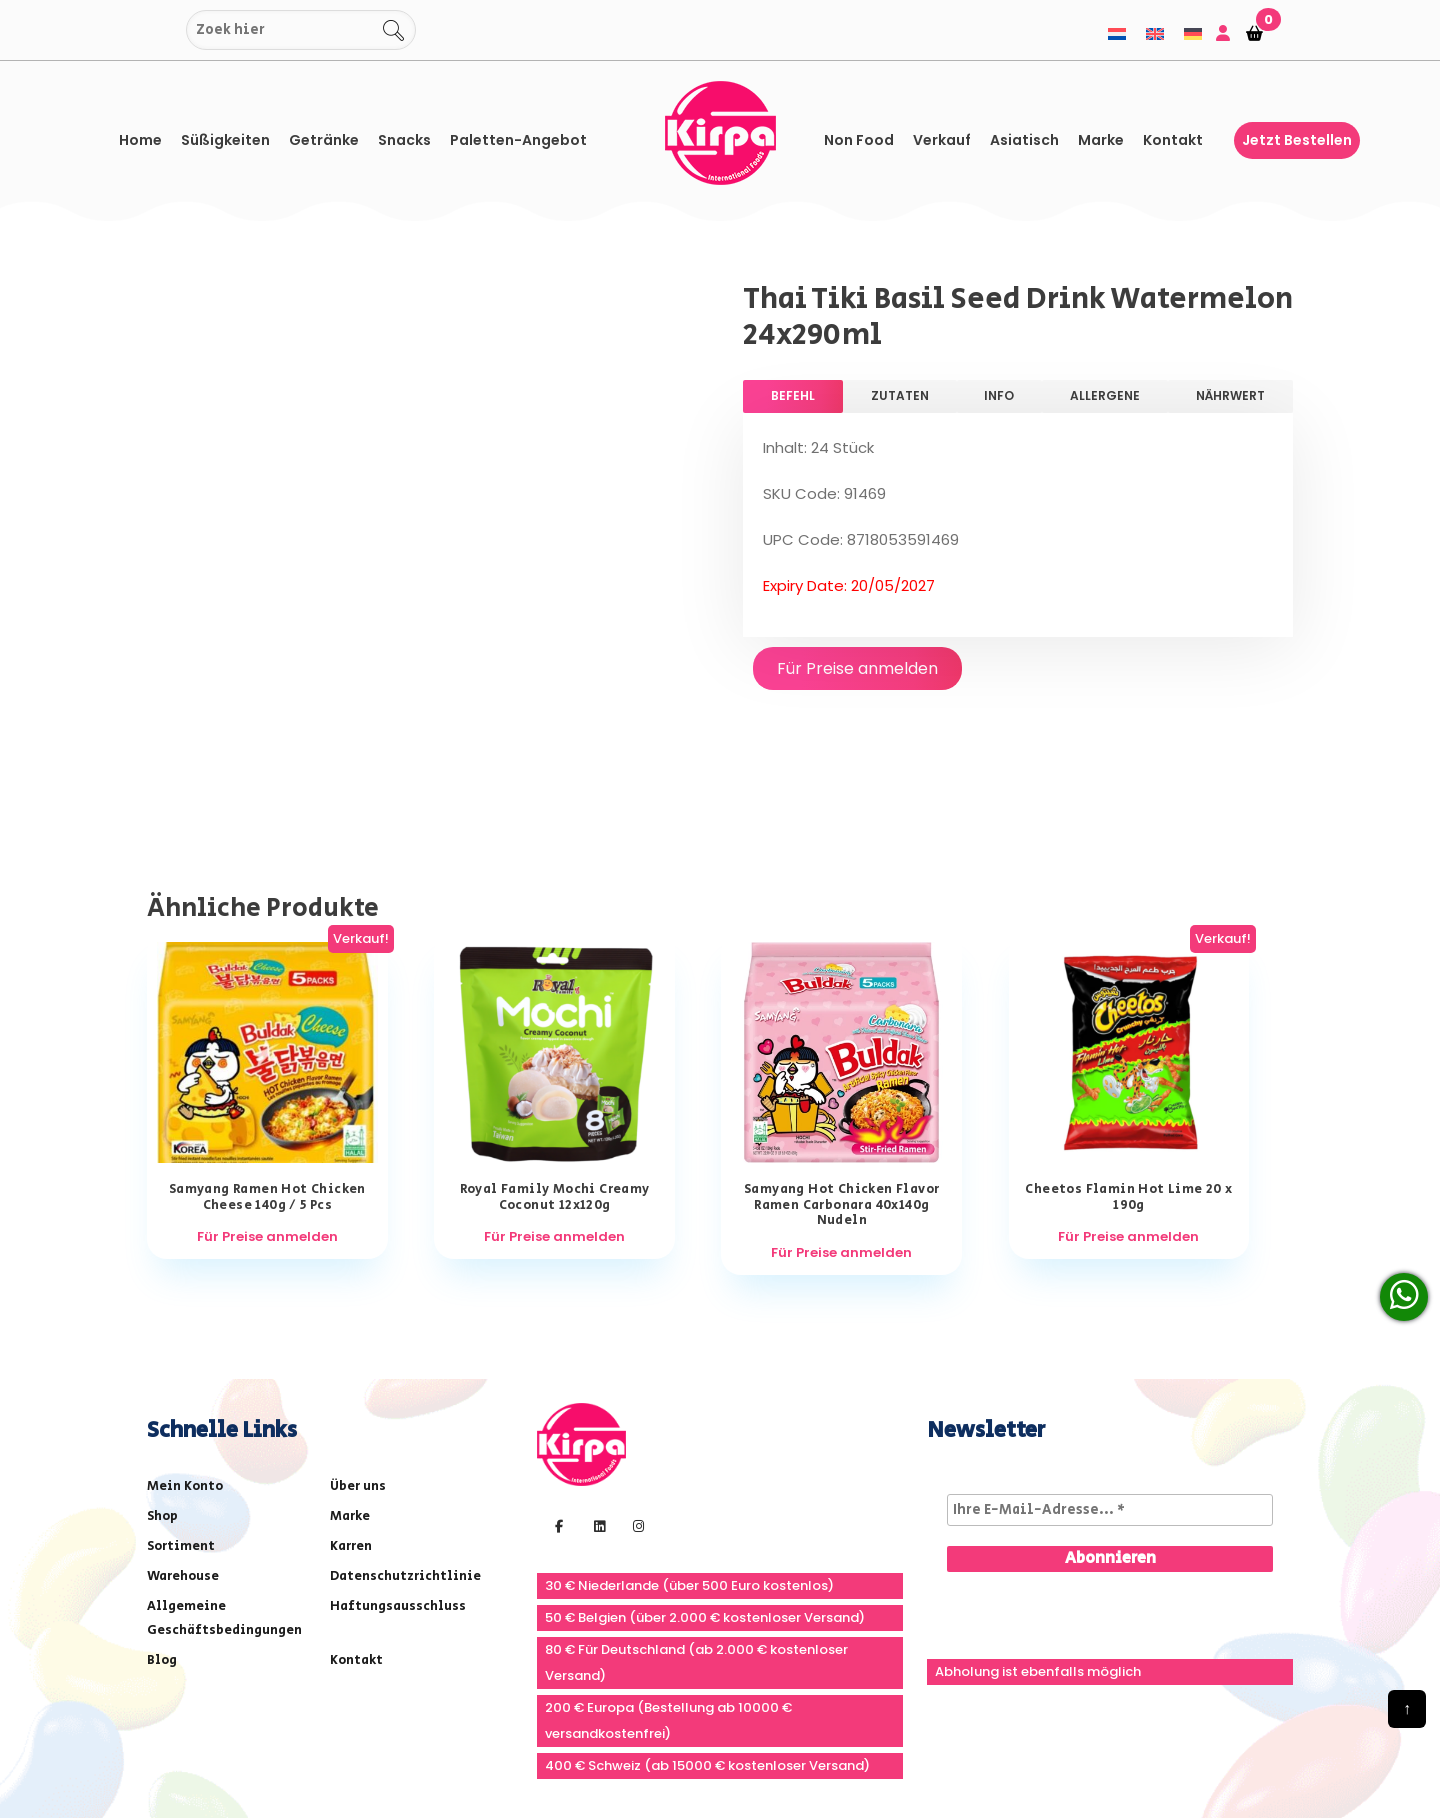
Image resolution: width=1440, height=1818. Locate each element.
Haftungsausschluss (398, 1495)
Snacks (404, 140)
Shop (162, 1405)
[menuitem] (1117, 33)
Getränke (324, 140)
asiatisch (1024, 140)
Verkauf (942, 140)
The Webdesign (552, 1762)
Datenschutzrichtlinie (405, 1465)
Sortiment (181, 1435)
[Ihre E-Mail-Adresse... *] (1110, 1399)
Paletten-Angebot (518, 140)
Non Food (859, 140)
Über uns (358, 1375)
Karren (351, 1435)
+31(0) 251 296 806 (828, 1716)
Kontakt (1173, 140)
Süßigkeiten (225, 140)
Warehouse (183, 1465)
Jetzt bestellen (1297, 140)
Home (140, 140)
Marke (1101, 140)
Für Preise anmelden (857, 668)
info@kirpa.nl (991, 1716)
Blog (162, 1549)
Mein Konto (185, 1375)
